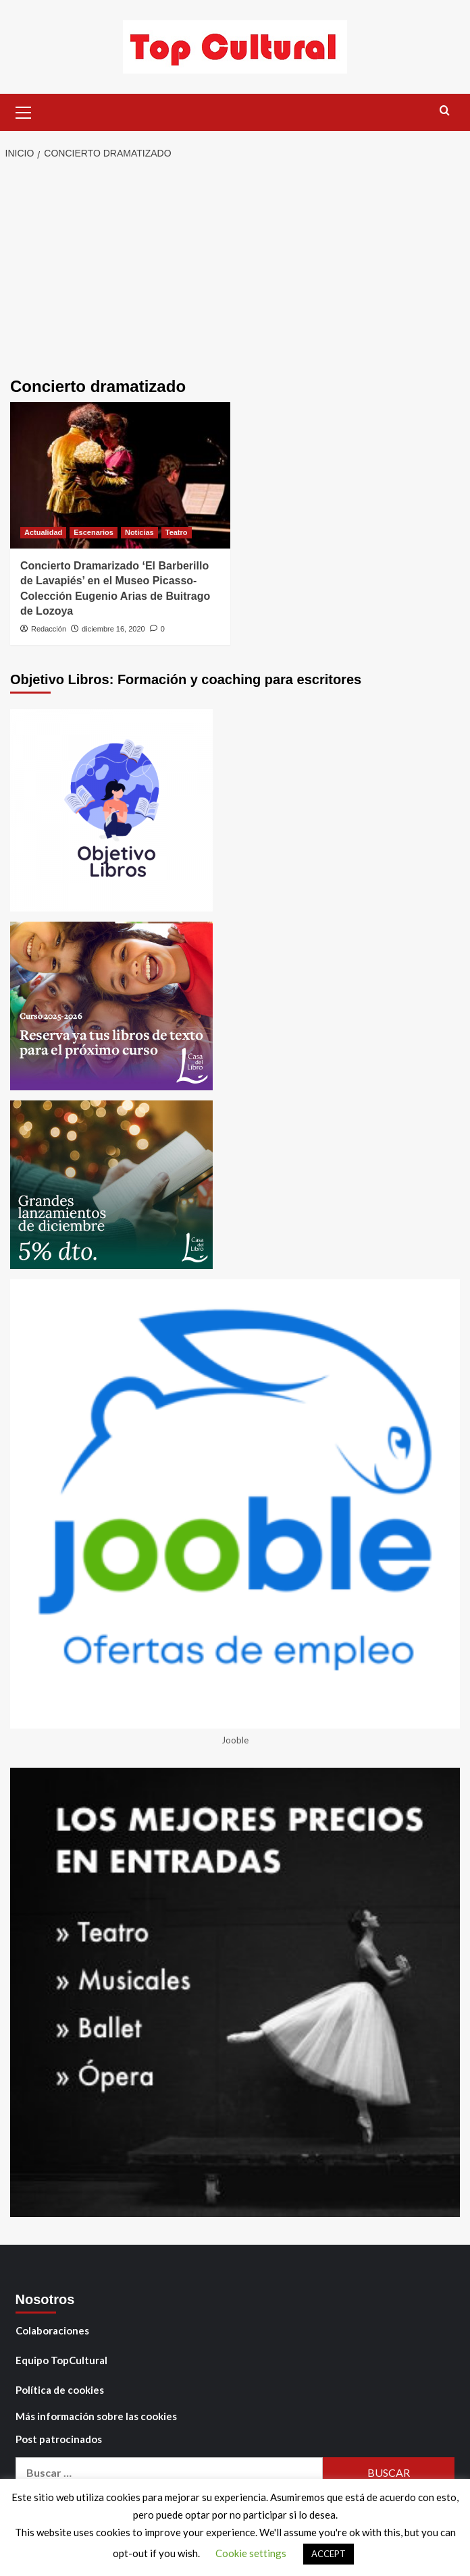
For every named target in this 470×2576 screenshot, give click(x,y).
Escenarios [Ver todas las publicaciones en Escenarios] (93, 532)
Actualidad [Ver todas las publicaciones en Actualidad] (43, 532)
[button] (23, 111)
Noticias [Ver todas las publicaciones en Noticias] (139, 532)
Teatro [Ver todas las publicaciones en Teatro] (176, 532)
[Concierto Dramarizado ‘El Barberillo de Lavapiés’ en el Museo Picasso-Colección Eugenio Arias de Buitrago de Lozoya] (120, 475)
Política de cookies (60, 2390)
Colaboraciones (52, 2330)
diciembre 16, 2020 (113, 629)
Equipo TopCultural (61, 2360)
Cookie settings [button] (250, 2553)
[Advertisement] (235, 269)
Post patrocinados (59, 2439)
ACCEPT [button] (328, 2553)
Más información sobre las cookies (96, 2416)
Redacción (48, 629)
